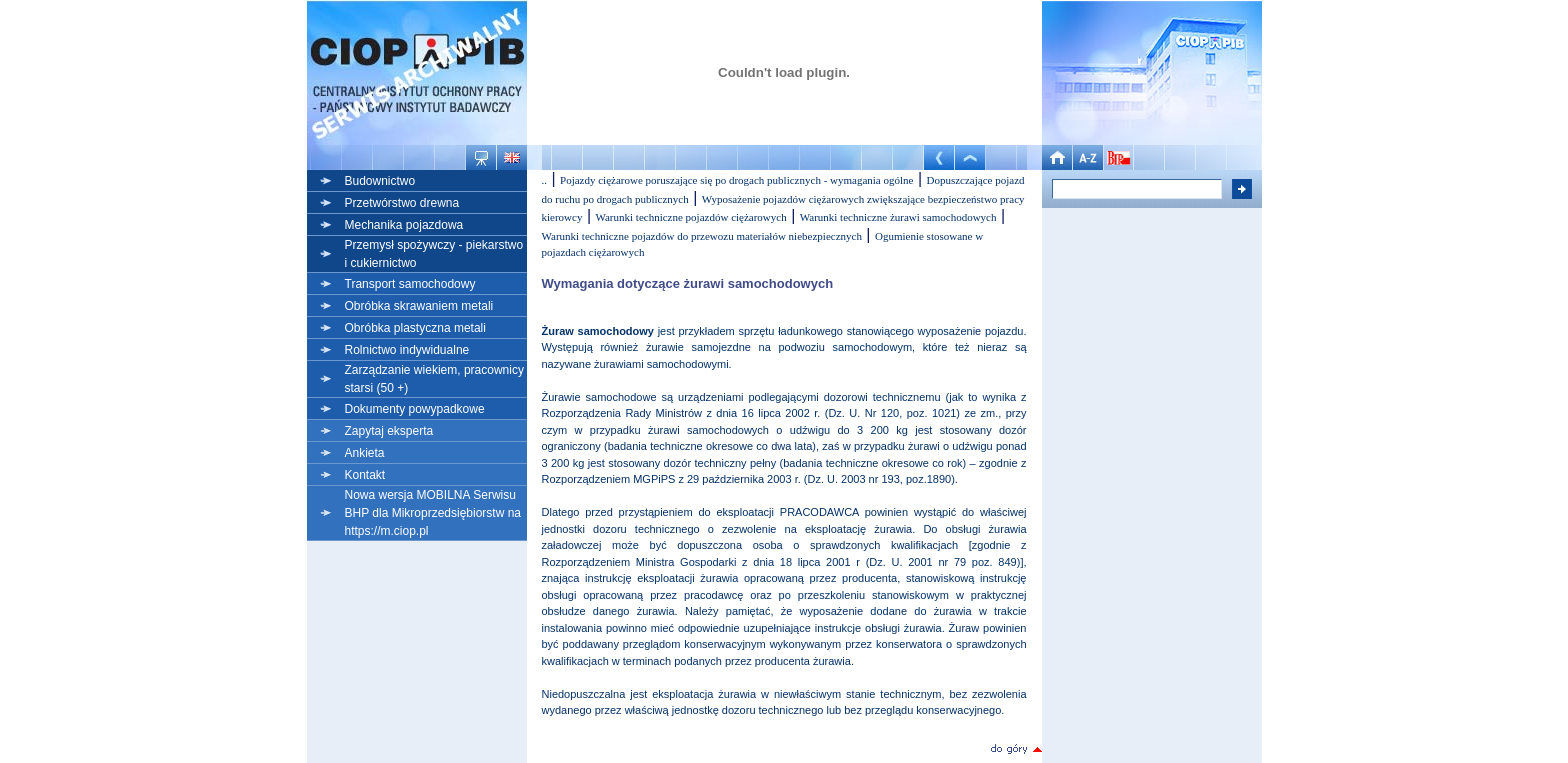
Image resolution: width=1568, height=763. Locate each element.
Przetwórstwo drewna (402, 203)
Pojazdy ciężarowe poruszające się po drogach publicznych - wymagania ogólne (736, 180)
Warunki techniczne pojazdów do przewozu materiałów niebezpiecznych (702, 236)
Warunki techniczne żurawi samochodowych (898, 217)
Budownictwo (380, 181)
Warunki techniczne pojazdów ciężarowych (690, 217)
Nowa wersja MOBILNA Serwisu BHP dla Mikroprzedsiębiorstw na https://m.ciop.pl (433, 513)
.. (545, 180)
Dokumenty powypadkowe (415, 409)
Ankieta (365, 453)
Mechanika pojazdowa (404, 225)
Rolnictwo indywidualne (407, 350)
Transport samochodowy (410, 284)
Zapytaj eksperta (389, 431)
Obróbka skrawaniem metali (419, 306)
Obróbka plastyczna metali (415, 328)
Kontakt (365, 475)
